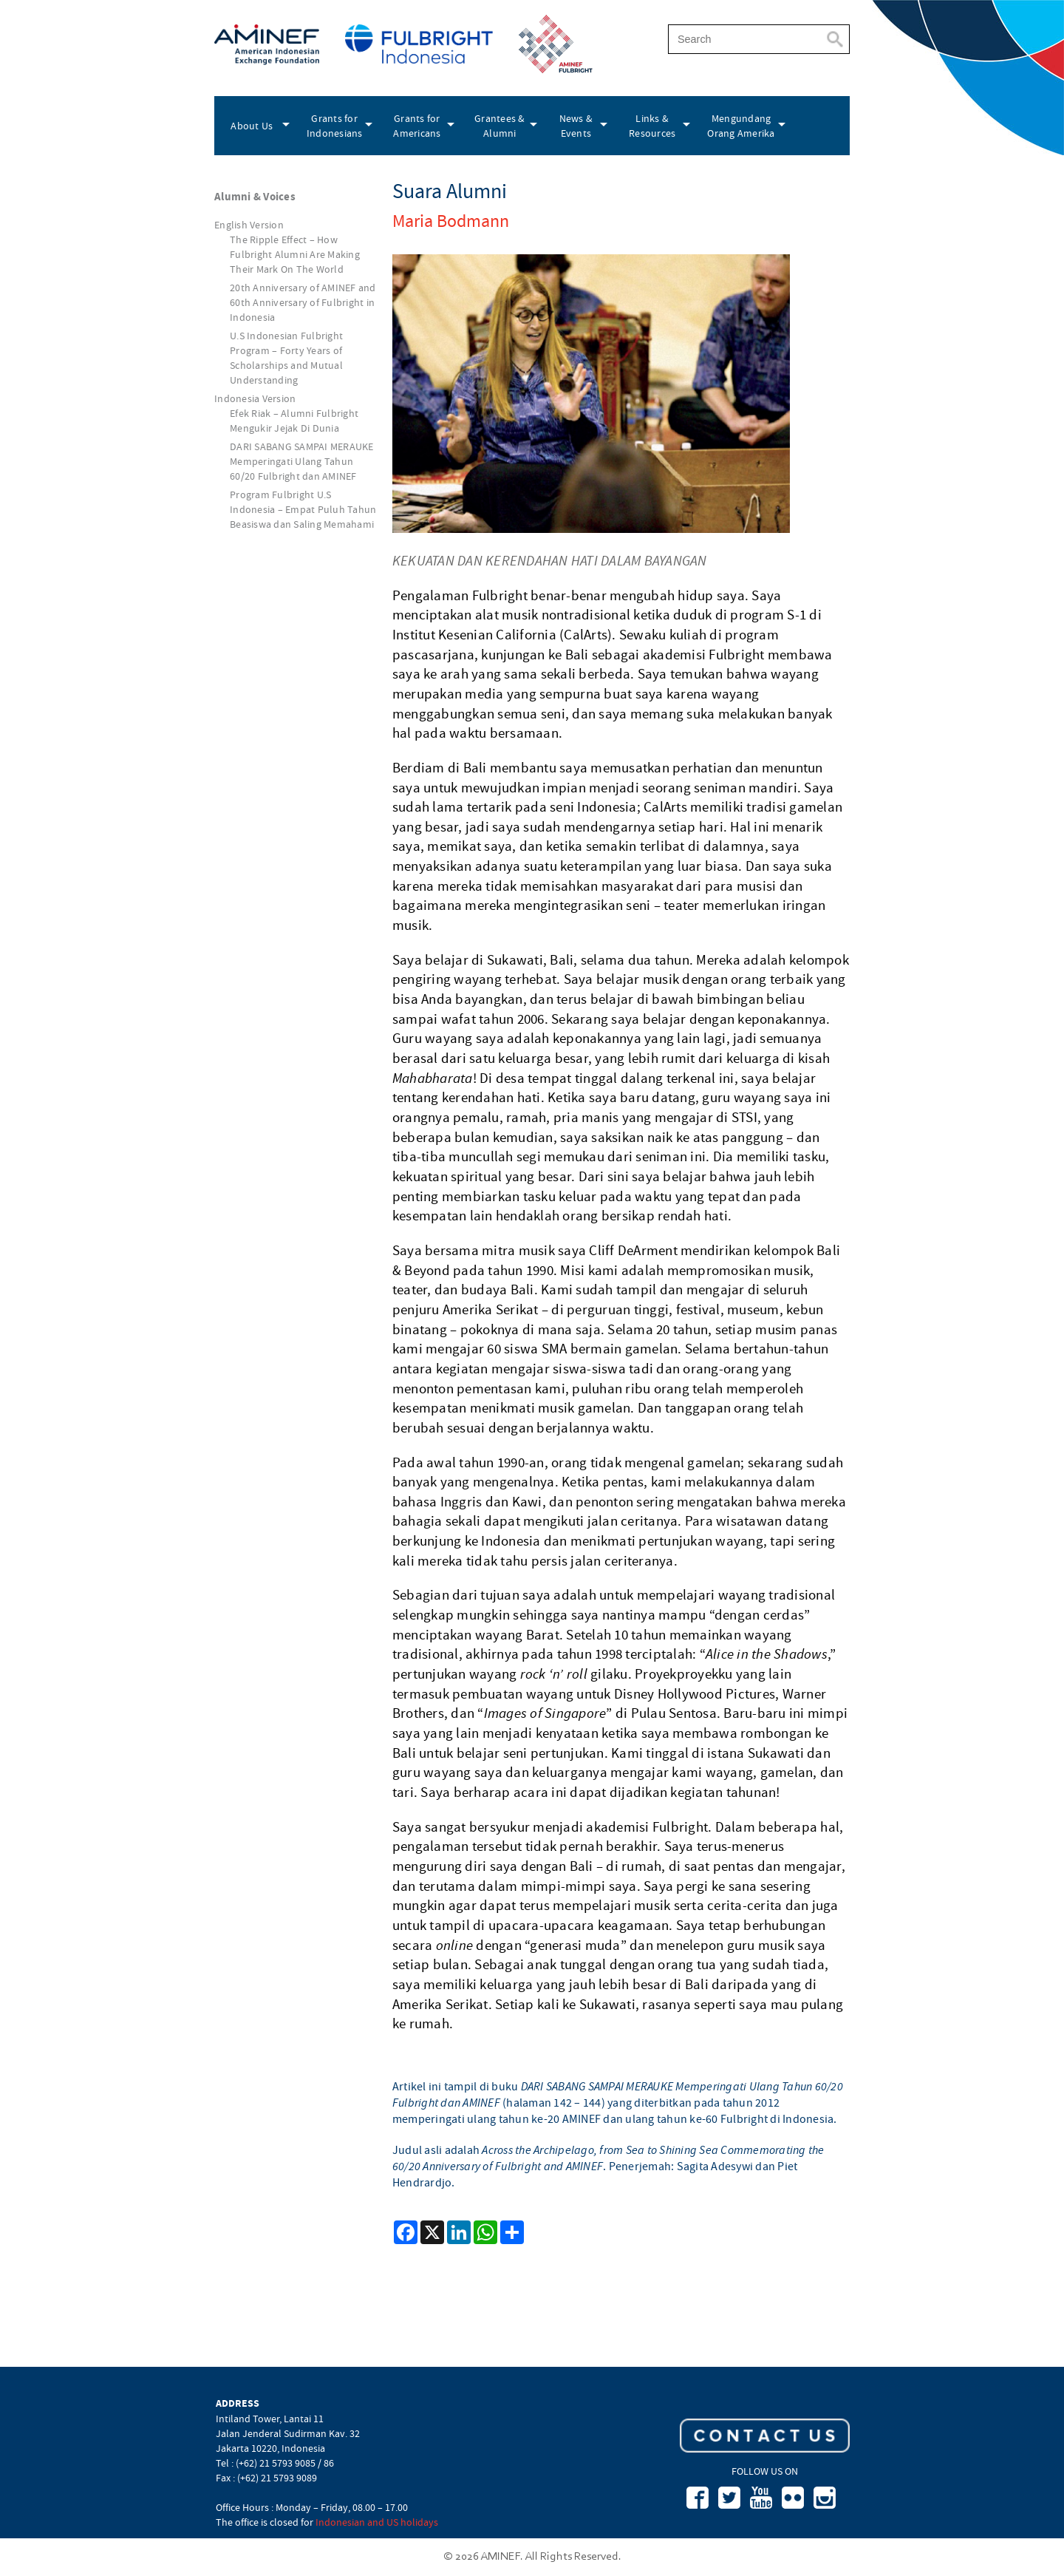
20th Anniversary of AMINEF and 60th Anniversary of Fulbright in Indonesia (303, 302)
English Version (249, 224)
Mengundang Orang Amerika (740, 126)
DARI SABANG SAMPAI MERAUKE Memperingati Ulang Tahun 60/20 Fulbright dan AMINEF (302, 461)
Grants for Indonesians (335, 126)
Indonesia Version (255, 398)
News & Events (576, 126)
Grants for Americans (416, 126)
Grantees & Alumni (499, 126)
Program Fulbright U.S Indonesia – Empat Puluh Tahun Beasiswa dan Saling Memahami (303, 509)
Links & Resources (652, 126)
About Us (252, 125)
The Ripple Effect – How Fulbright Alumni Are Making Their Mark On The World (295, 254)
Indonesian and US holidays (377, 2522)
